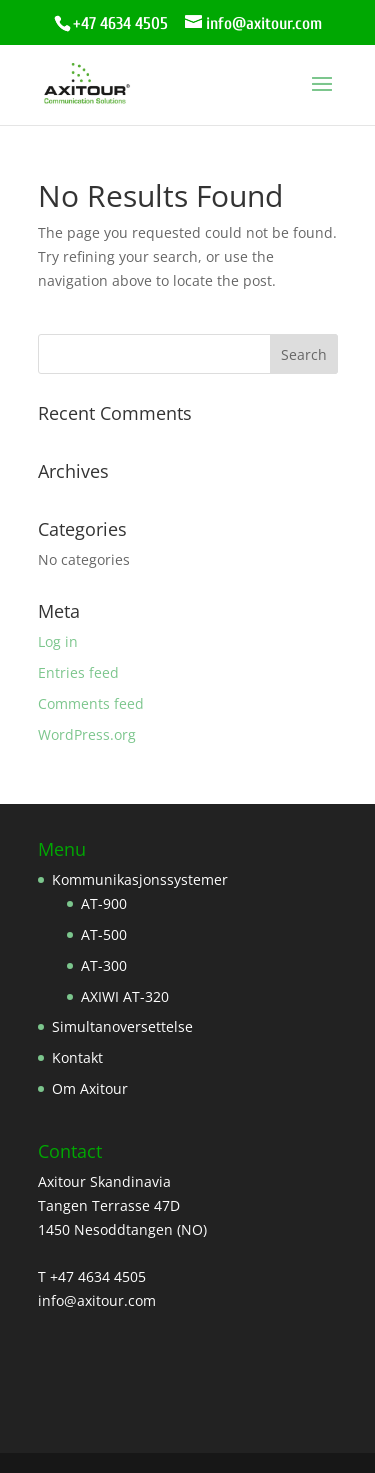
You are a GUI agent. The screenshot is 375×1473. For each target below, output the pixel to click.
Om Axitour (90, 1088)
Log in (58, 641)
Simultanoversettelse (122, 1026)
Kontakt (77, 1057)
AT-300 (104, 965)
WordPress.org (87, 734)
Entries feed (78, 672)
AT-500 (104, 934)
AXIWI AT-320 (125, 996)
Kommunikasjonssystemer (140, 879)
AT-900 (104, 903)
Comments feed (91, 703)
